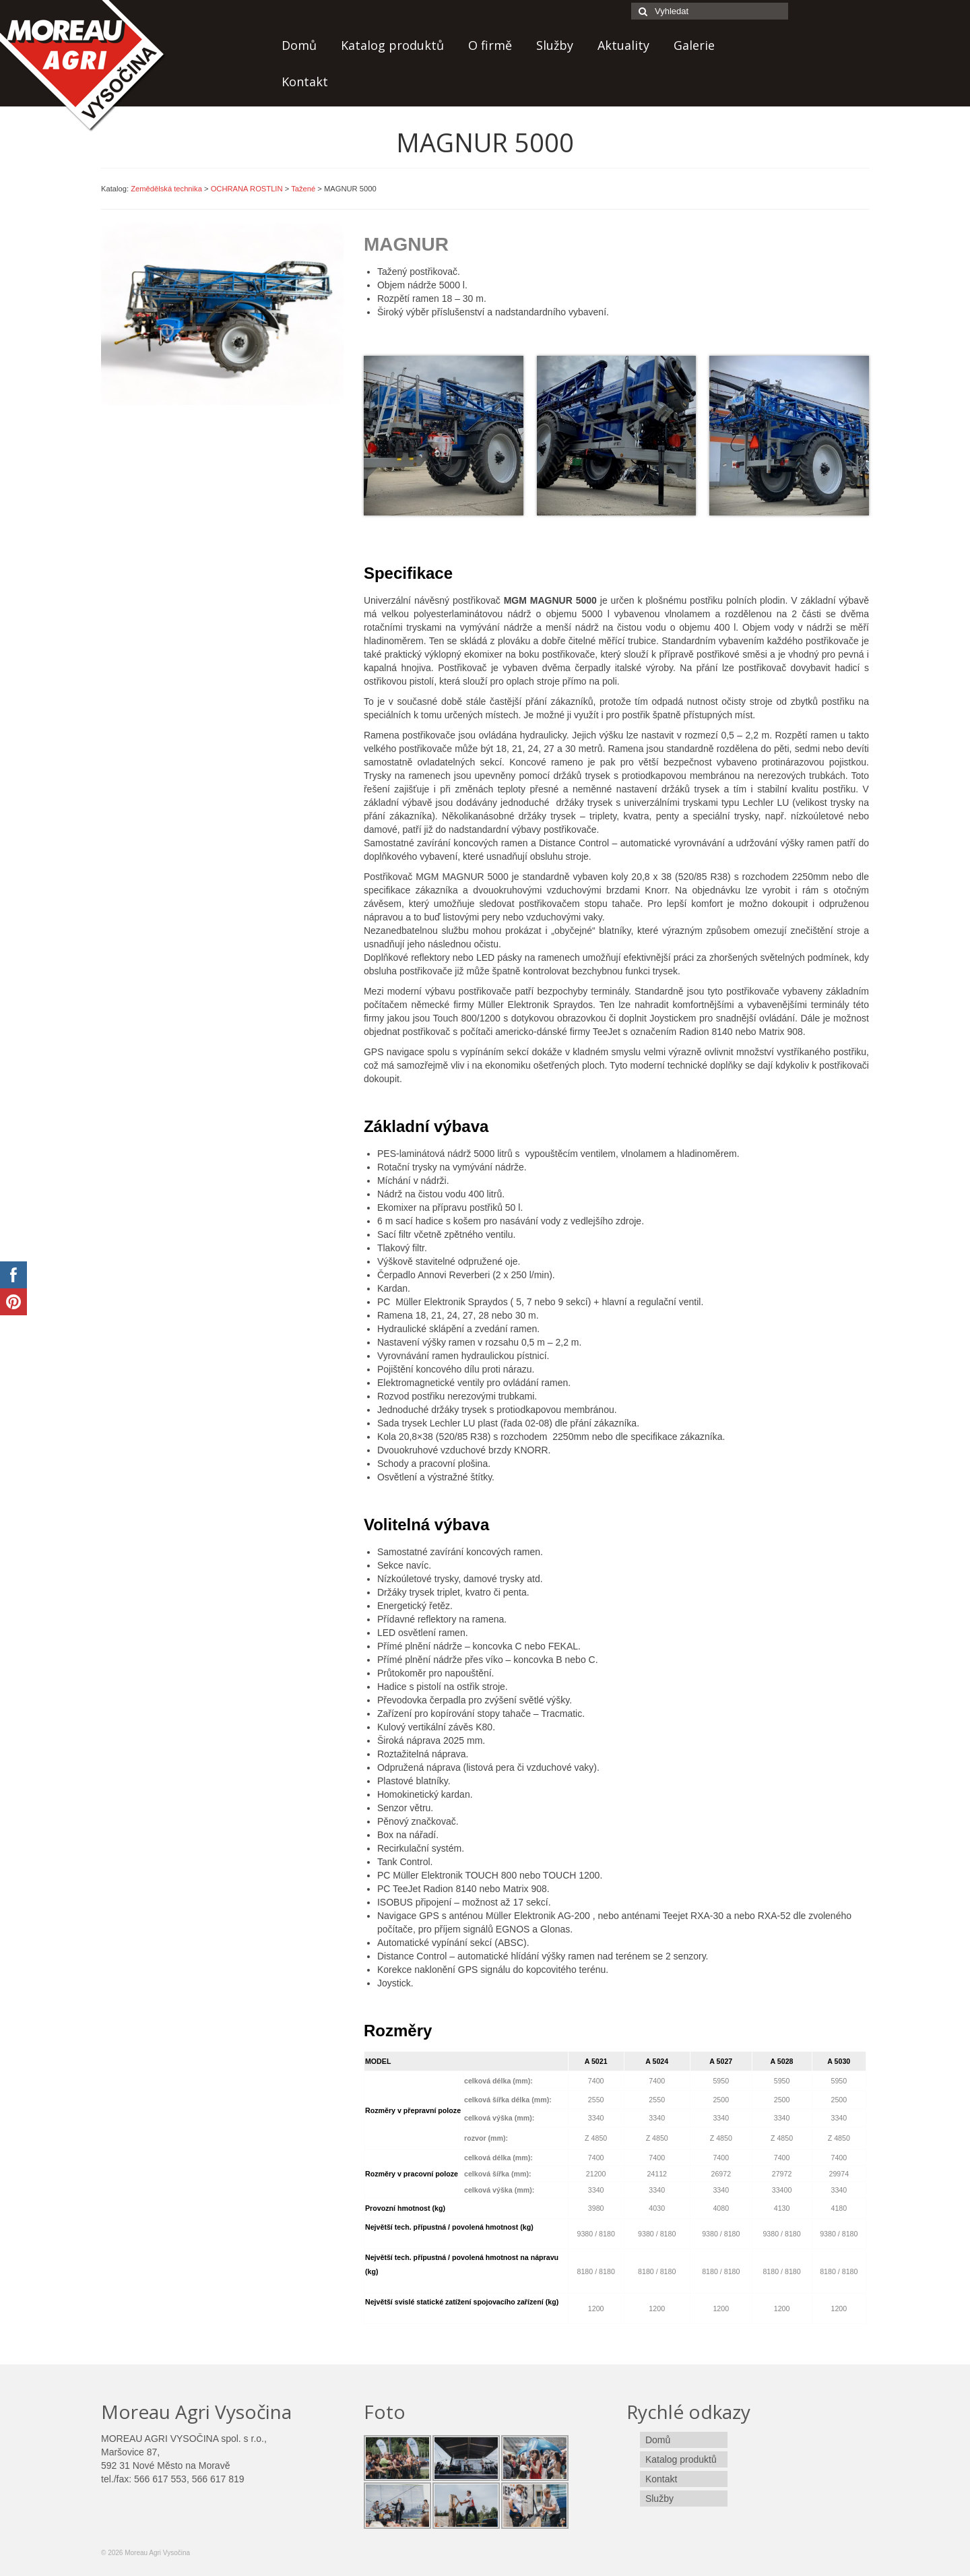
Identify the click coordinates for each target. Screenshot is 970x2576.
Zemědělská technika (166, 189)
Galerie (694, 45)
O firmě (490, 45)
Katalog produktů (392, 45)
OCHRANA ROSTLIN (247, 189)
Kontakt (305, 81)
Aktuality (623, 45)
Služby (554, 45)
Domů (299, 45)
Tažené (303, 189)
